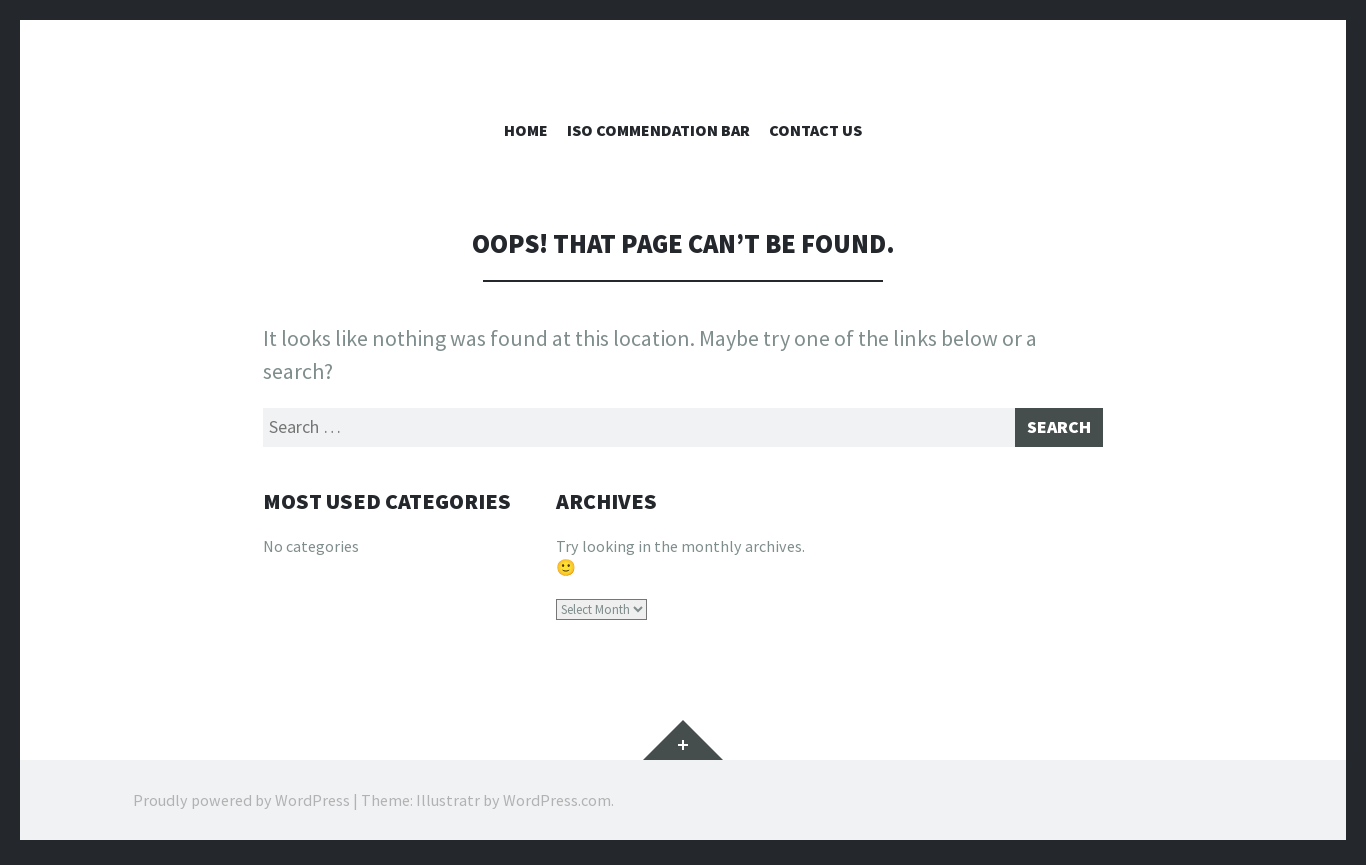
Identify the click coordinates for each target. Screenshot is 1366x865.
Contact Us (815, 130)
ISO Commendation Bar (658, 130)
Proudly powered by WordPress (241, 805)
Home (526, 130)
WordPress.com (557, 805)
